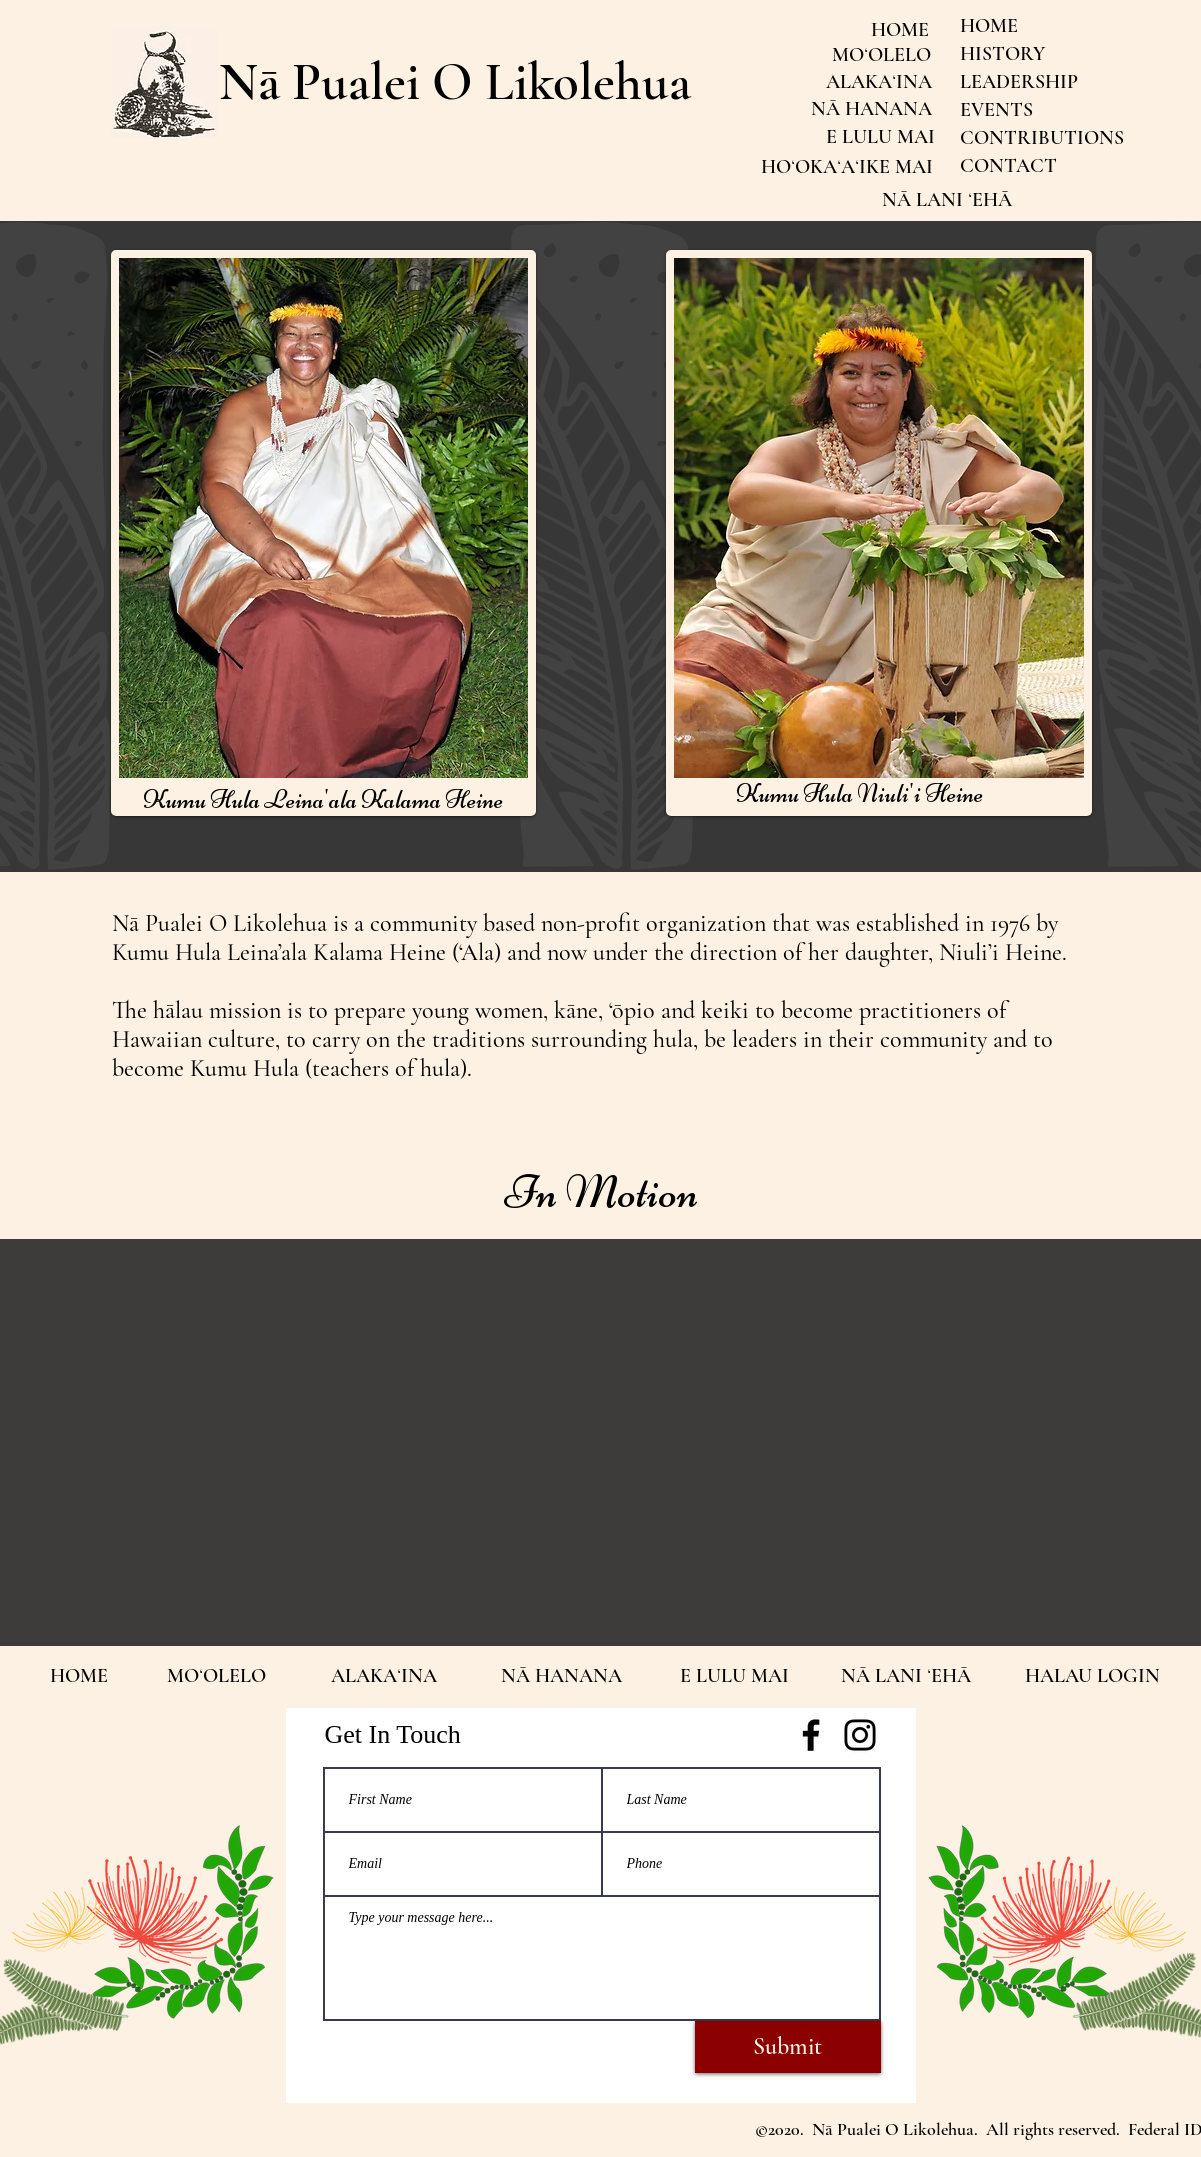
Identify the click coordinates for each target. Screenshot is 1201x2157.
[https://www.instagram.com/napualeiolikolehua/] (860, 1735)
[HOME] (900, 30)
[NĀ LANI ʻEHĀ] (947, 200)
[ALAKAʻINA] (879, 82)
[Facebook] (811, 1735)
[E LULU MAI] (880, 137)
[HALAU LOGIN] (1092, 1676)
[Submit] (788, 2047)
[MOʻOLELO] (882, 55)
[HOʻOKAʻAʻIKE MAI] (847, 167)
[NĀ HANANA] (871, 109)
